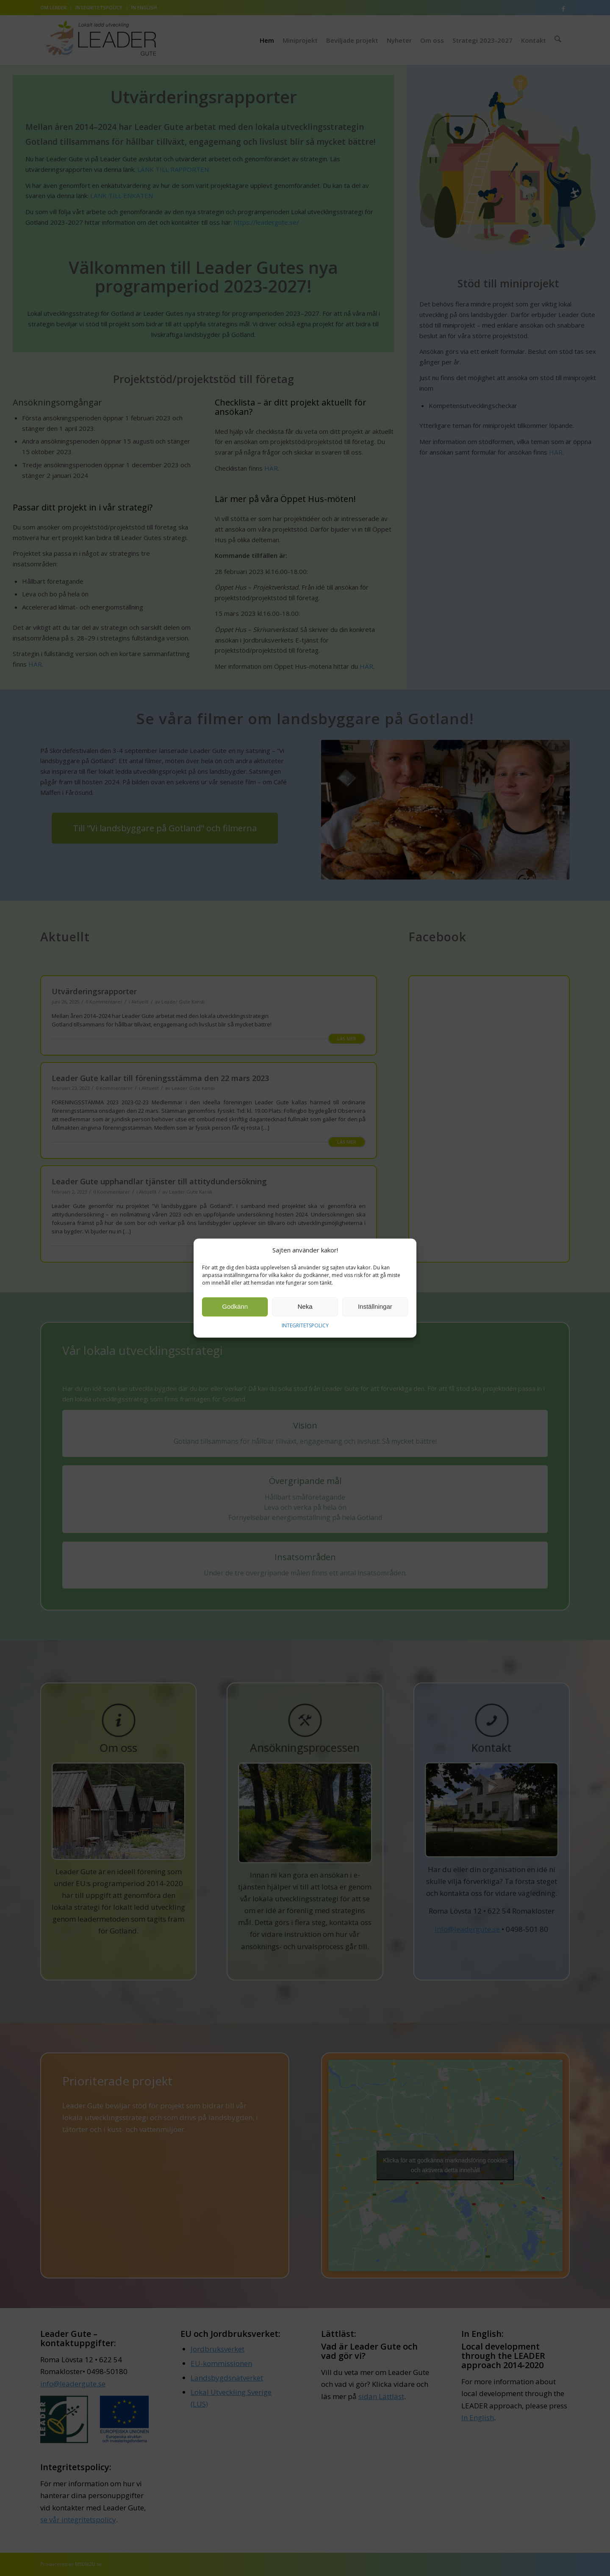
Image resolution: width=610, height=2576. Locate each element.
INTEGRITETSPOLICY (305, 1325)
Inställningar (375, 1306)
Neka (304, 1306)
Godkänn (235, 1306)
